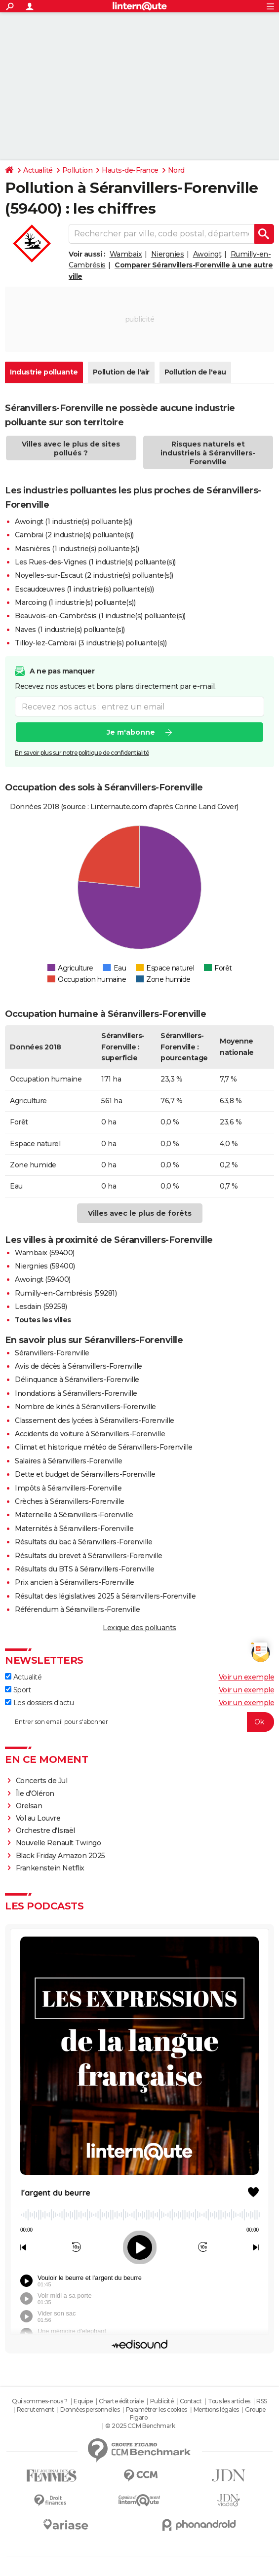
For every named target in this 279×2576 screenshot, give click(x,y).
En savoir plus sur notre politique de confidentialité (82, 752)
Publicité (162, 2401)
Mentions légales (216, 2409)
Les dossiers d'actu (39, 1702)
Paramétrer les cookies (156, 2409)
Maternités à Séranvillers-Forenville (74, 1528)
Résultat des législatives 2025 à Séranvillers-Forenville (105, 1596)
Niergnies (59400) (45, 1266)
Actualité (38, 170)
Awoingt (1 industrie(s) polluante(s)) (73, 521)
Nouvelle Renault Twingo (58, 1842)
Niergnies (167, 254)
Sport (18, 1689)
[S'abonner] (139, 1722)
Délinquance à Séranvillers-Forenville (77, 1379)
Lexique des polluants (139, 1627)
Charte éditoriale (121, 2401)
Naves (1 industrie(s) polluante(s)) (70, 629)
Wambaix (126, 254)
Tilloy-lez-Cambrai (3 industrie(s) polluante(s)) (90, 642)
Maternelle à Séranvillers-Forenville (74, 1514)
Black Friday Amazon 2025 (60, 1855)
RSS (261, 2401)
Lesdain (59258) (41, 1306)
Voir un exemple (247, 1677)
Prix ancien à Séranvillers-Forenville (74, 1582)
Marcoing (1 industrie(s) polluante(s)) (75, 602)
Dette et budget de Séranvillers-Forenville (85, 1474)
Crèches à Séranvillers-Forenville (69, 1501)
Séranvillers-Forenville (52, 1352)
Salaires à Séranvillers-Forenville (68, 1460)
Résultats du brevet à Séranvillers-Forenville (88, 1555)
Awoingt (207, 254)
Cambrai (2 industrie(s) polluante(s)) (74, 534)
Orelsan (29, 1805)
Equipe (83, 2401)
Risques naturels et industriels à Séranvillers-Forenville (207, 453)
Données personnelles (90, 2409)
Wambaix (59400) (45, 1252)
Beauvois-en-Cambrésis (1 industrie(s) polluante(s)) (100, 615)
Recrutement (35, 2409)
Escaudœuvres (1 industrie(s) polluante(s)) (84, 589)
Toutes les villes (43, 1319)
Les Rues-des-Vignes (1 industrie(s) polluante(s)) (95, 562)
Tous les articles (229, 2401)
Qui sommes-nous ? (40, 2401)
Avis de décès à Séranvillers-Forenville (78, 1366)
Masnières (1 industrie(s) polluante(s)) (77, 548)
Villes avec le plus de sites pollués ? (71, 448)
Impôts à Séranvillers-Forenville (68, 1488)
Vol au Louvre (38, 1818)
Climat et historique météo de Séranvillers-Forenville (104, 1447)
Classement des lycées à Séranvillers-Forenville (94, 1420)
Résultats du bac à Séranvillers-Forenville (83, 1541)
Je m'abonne (131, 732)
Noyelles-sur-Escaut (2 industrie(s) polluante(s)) (94, 575)
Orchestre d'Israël (45, 1830)
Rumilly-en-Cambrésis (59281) (66, 1293)
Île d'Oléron (35, 1793)
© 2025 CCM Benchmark (140, 2425)
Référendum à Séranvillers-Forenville (77, 1609)
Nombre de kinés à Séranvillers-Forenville (85, 1406)
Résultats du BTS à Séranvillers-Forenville (84, 1569)
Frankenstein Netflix (50, 1868)
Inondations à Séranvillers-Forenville (76, 1393)
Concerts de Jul (42, 1780)
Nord (176, 170)
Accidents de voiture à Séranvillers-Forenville (90, 1433)
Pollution (77, 170)
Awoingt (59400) (43, 1279)
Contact (191, 2401)
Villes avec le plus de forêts (140, 1213)
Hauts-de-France (130, 170)
